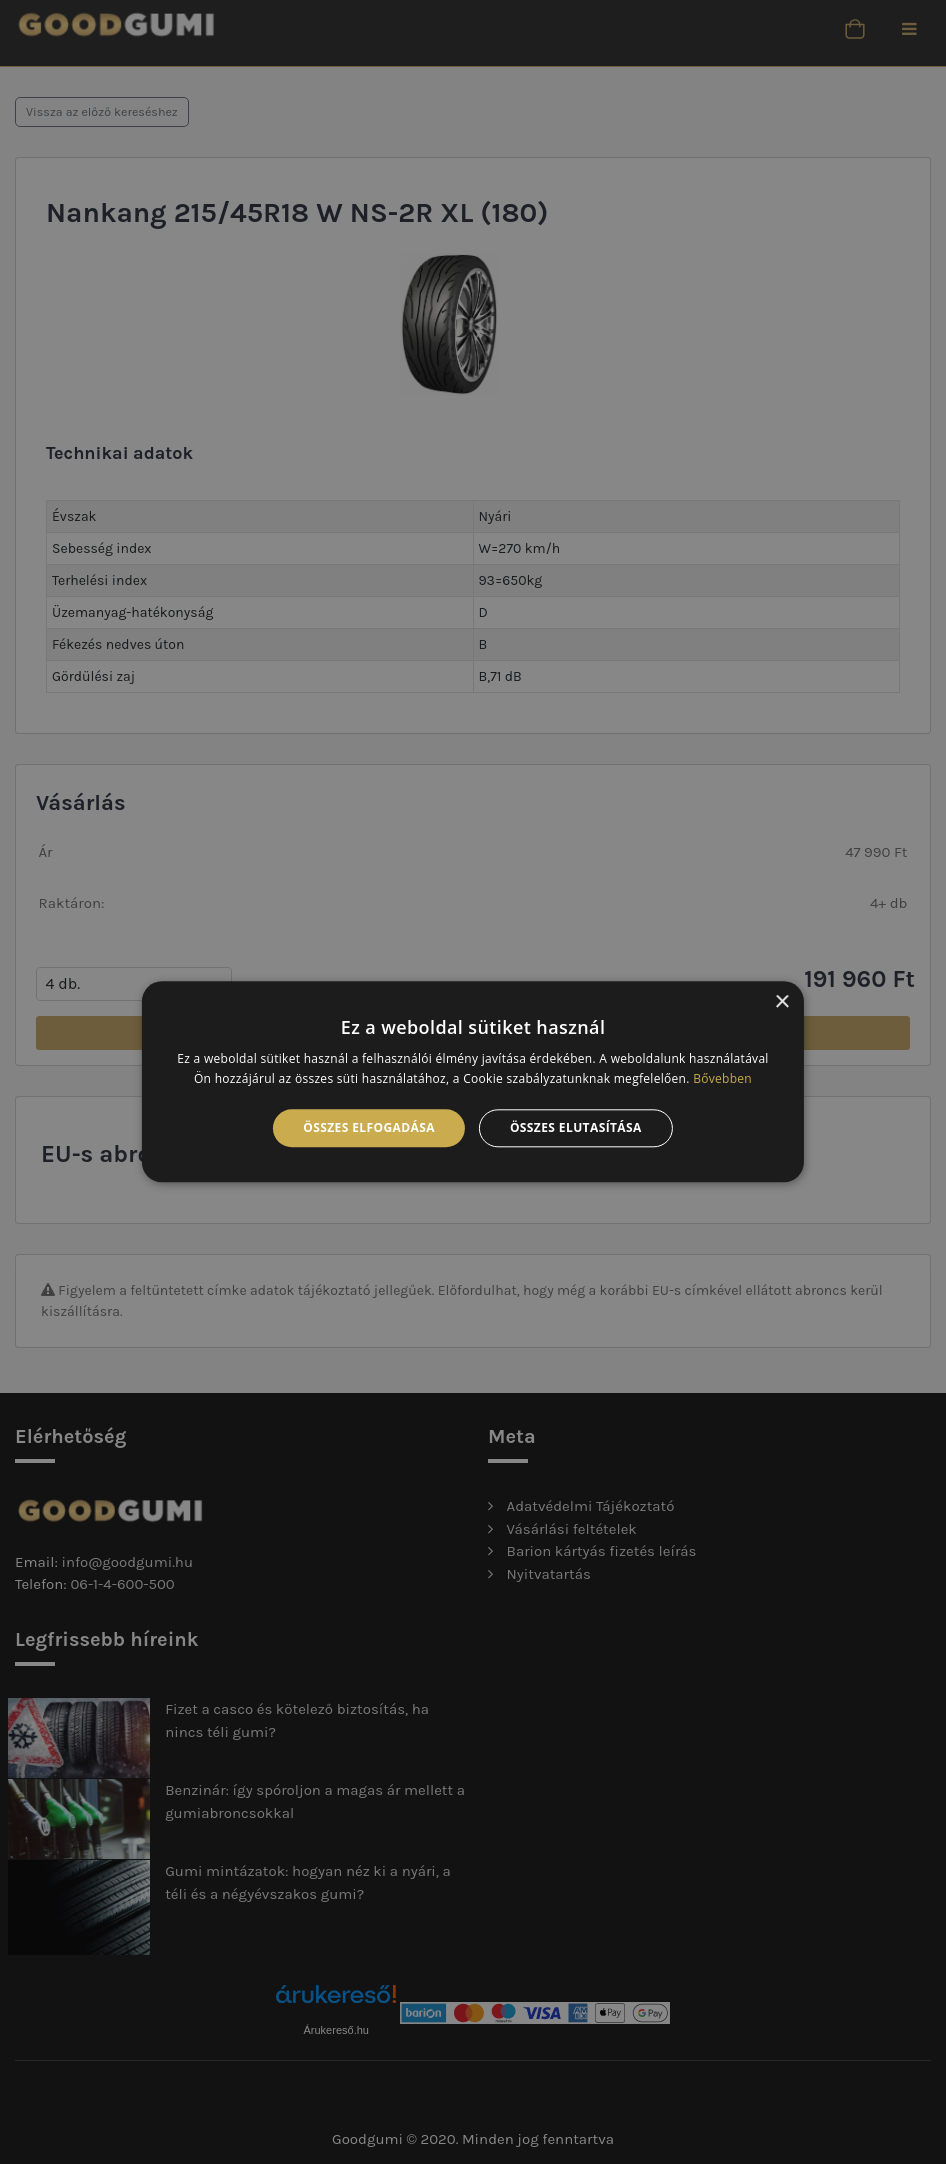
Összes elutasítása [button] (576, 1127)
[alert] (473, 1082)
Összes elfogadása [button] (369, 1127)
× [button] (781, 1002)
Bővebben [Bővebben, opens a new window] (722, 1079)
